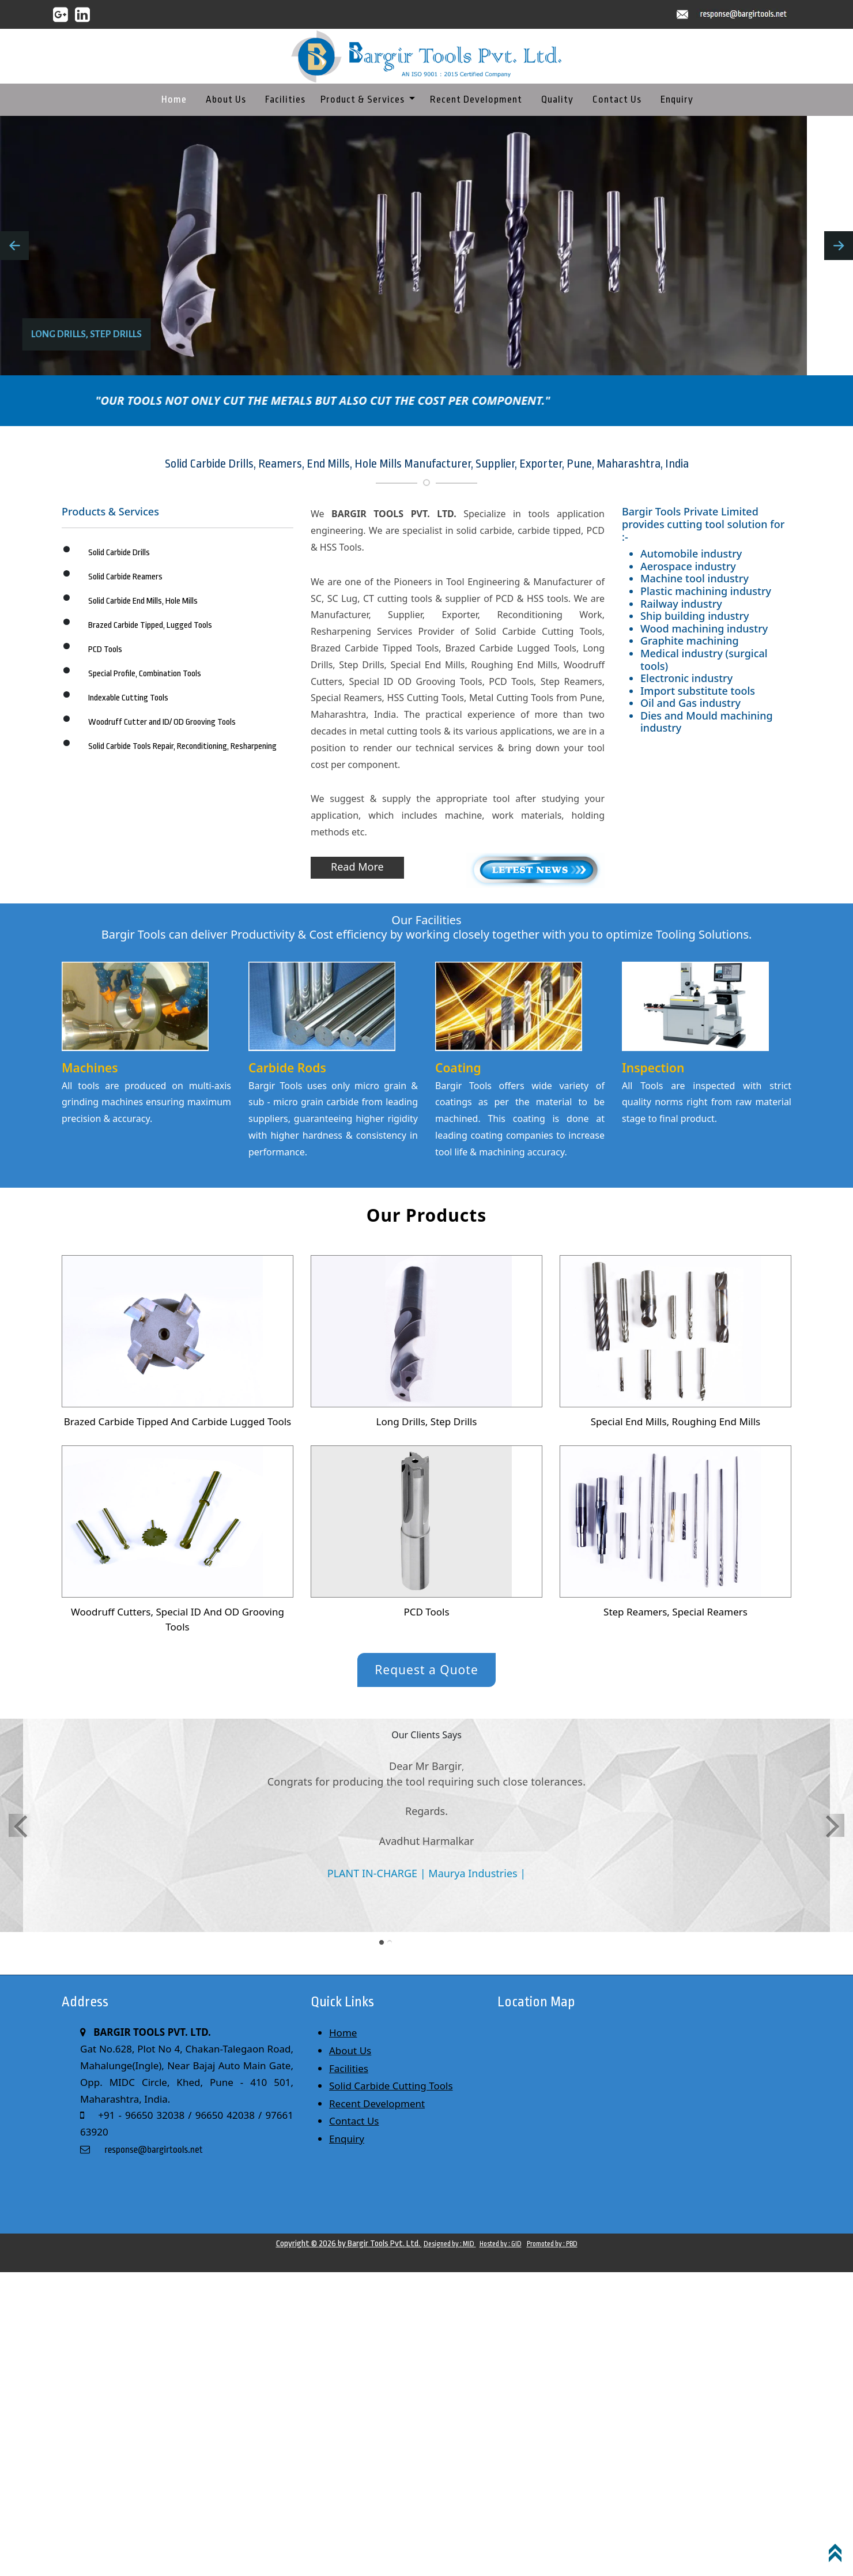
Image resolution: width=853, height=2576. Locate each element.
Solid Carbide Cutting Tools (391, 2085)
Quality (557, 99)
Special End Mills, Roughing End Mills (675, 1421)
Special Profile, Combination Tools (144, 674)
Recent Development (476, 99)
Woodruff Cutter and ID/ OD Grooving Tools (162, 722)
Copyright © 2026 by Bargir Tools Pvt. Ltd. (349, 2244)
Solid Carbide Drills (119, 553)
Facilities (285, 99)
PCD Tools (105, 649)
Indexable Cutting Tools (128, 698)
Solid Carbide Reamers (125, 577)
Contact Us (616, 99)
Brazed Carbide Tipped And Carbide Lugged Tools (178, 1421)
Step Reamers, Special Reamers (675, 1611)
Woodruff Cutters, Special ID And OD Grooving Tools (177, 1619)
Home (174, 99)
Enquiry (676, 99)
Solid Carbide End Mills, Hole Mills (143, 601)
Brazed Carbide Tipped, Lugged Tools (150, 625)
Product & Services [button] (363, 99)
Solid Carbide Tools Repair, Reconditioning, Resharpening (182, 746)
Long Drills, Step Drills (426, 1421)
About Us (226, 99)
